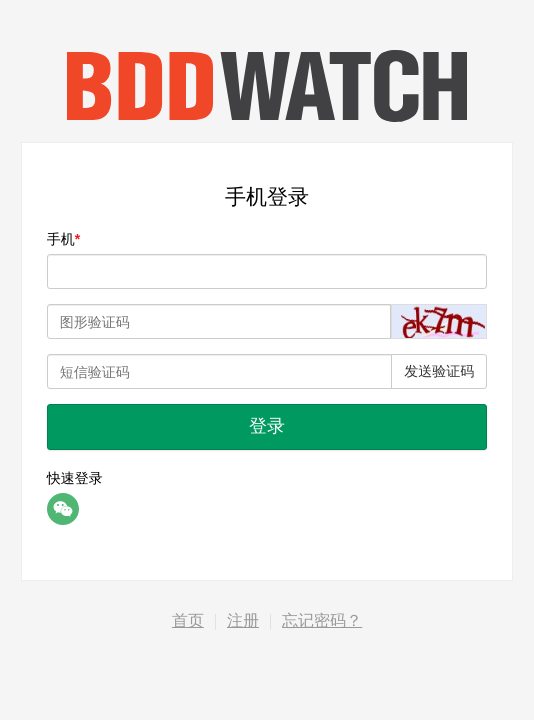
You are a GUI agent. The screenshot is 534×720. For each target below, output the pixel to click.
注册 (243, 620)
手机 (61, 239)
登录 (267, 426)
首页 (188, 620)
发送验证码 (439, 371)
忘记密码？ (322, 620)
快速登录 (75, 478)
